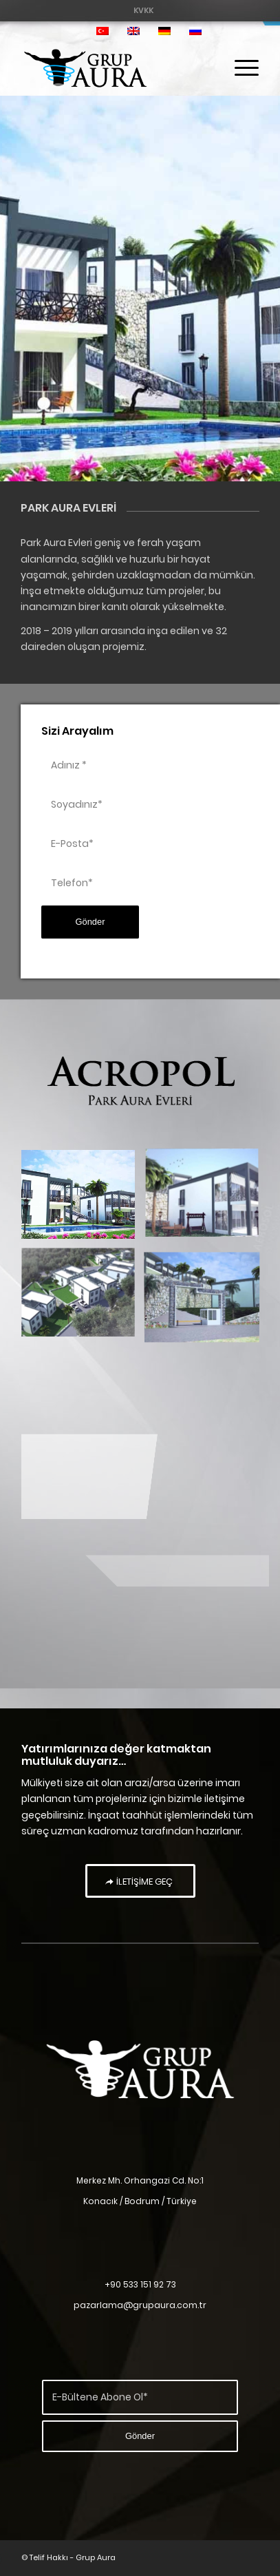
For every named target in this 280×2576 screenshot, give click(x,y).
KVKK (143, 10)
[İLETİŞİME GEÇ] (140, 1881)
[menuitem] (143, 10)
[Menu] (240, 68)
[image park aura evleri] (83, 1199)
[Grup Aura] (116, 68)
